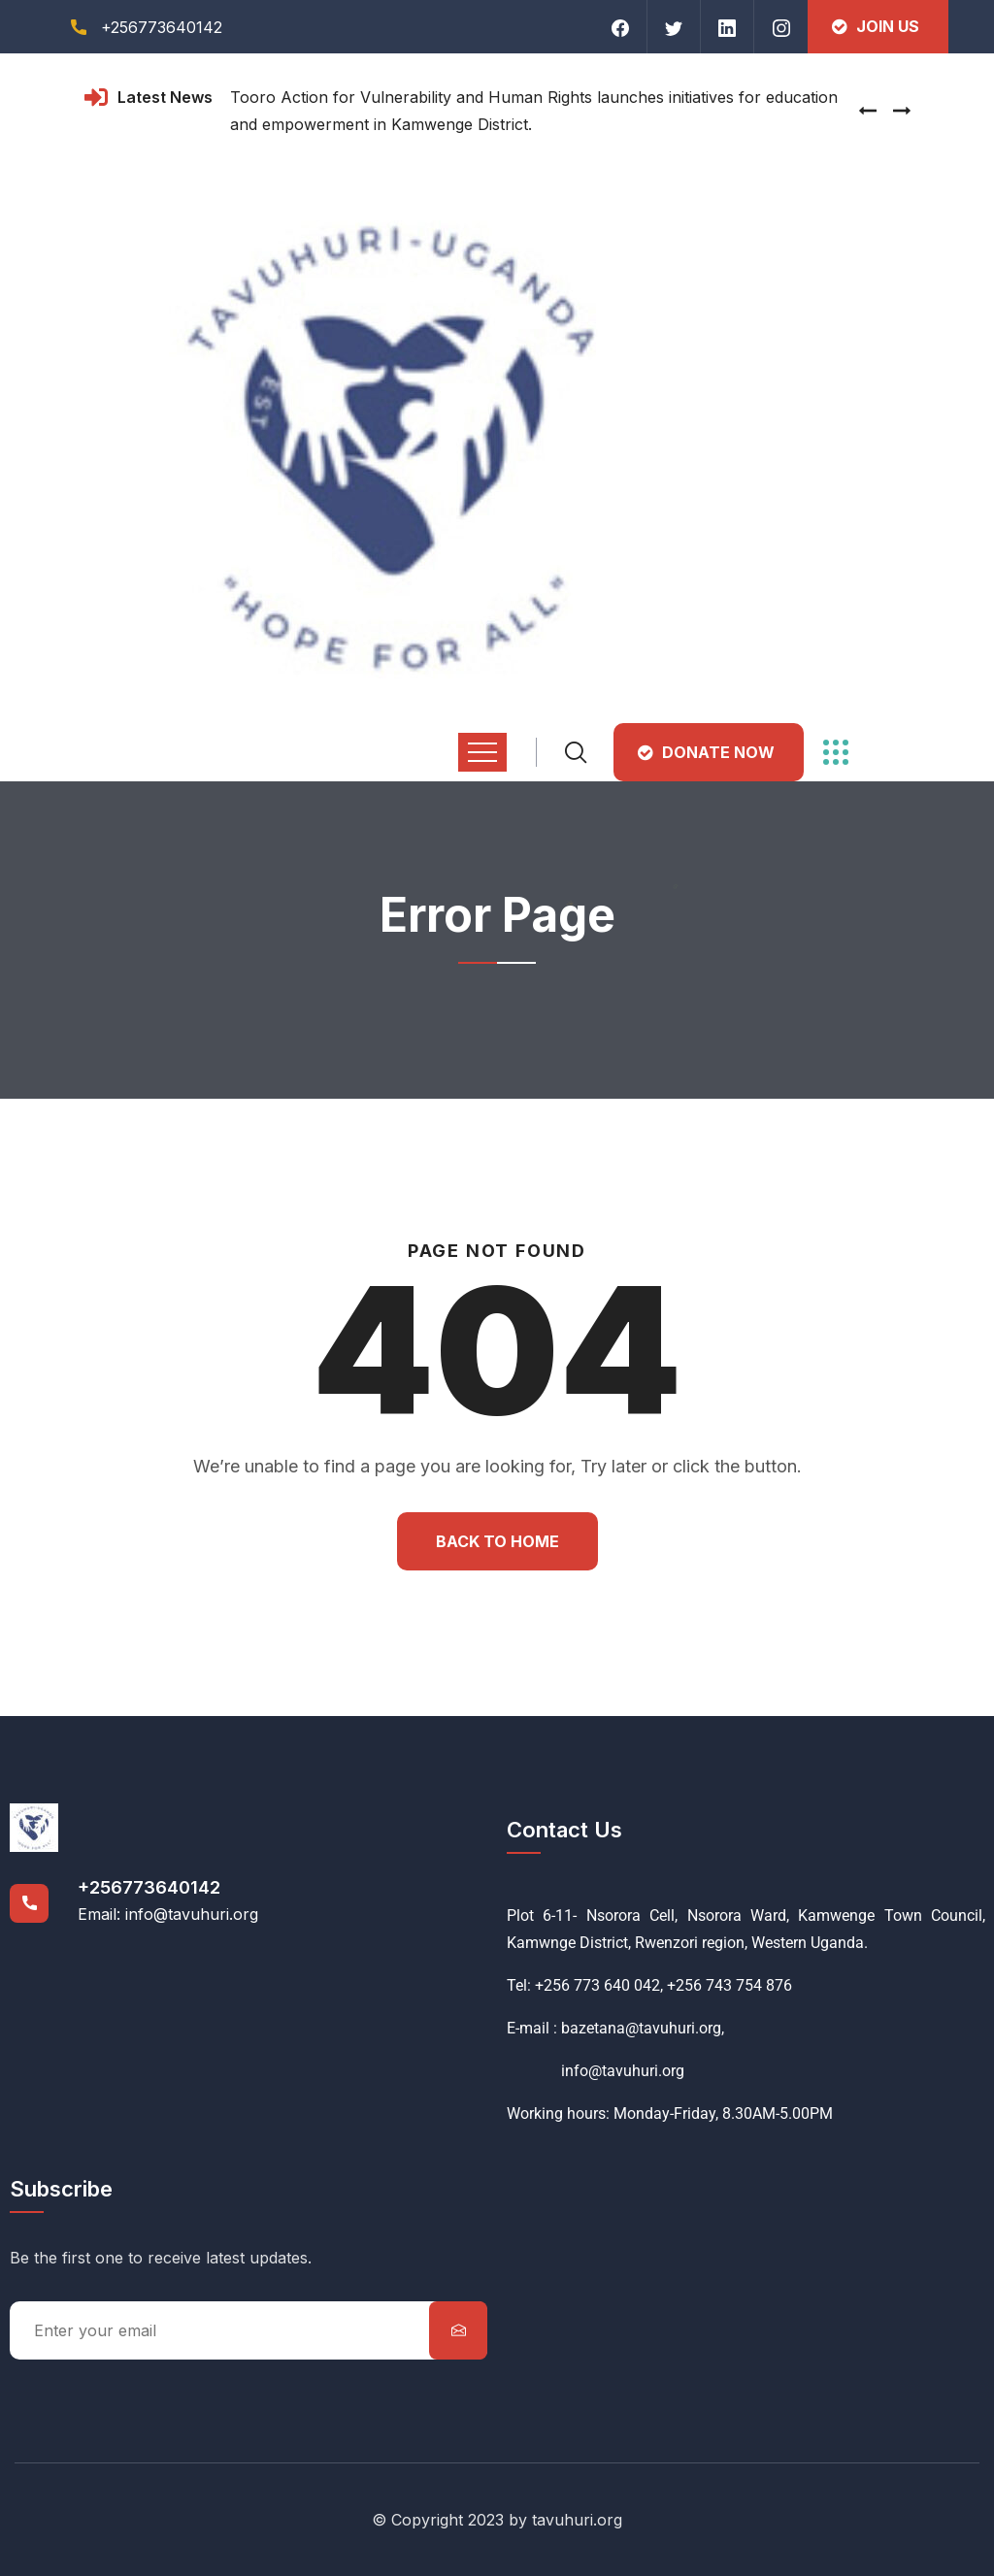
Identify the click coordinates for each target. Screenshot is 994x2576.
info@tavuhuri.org (595, 2071)
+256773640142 (149, 1887)
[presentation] (868, 110)
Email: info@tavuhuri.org (168, 1914)
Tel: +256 (538, 1985)
